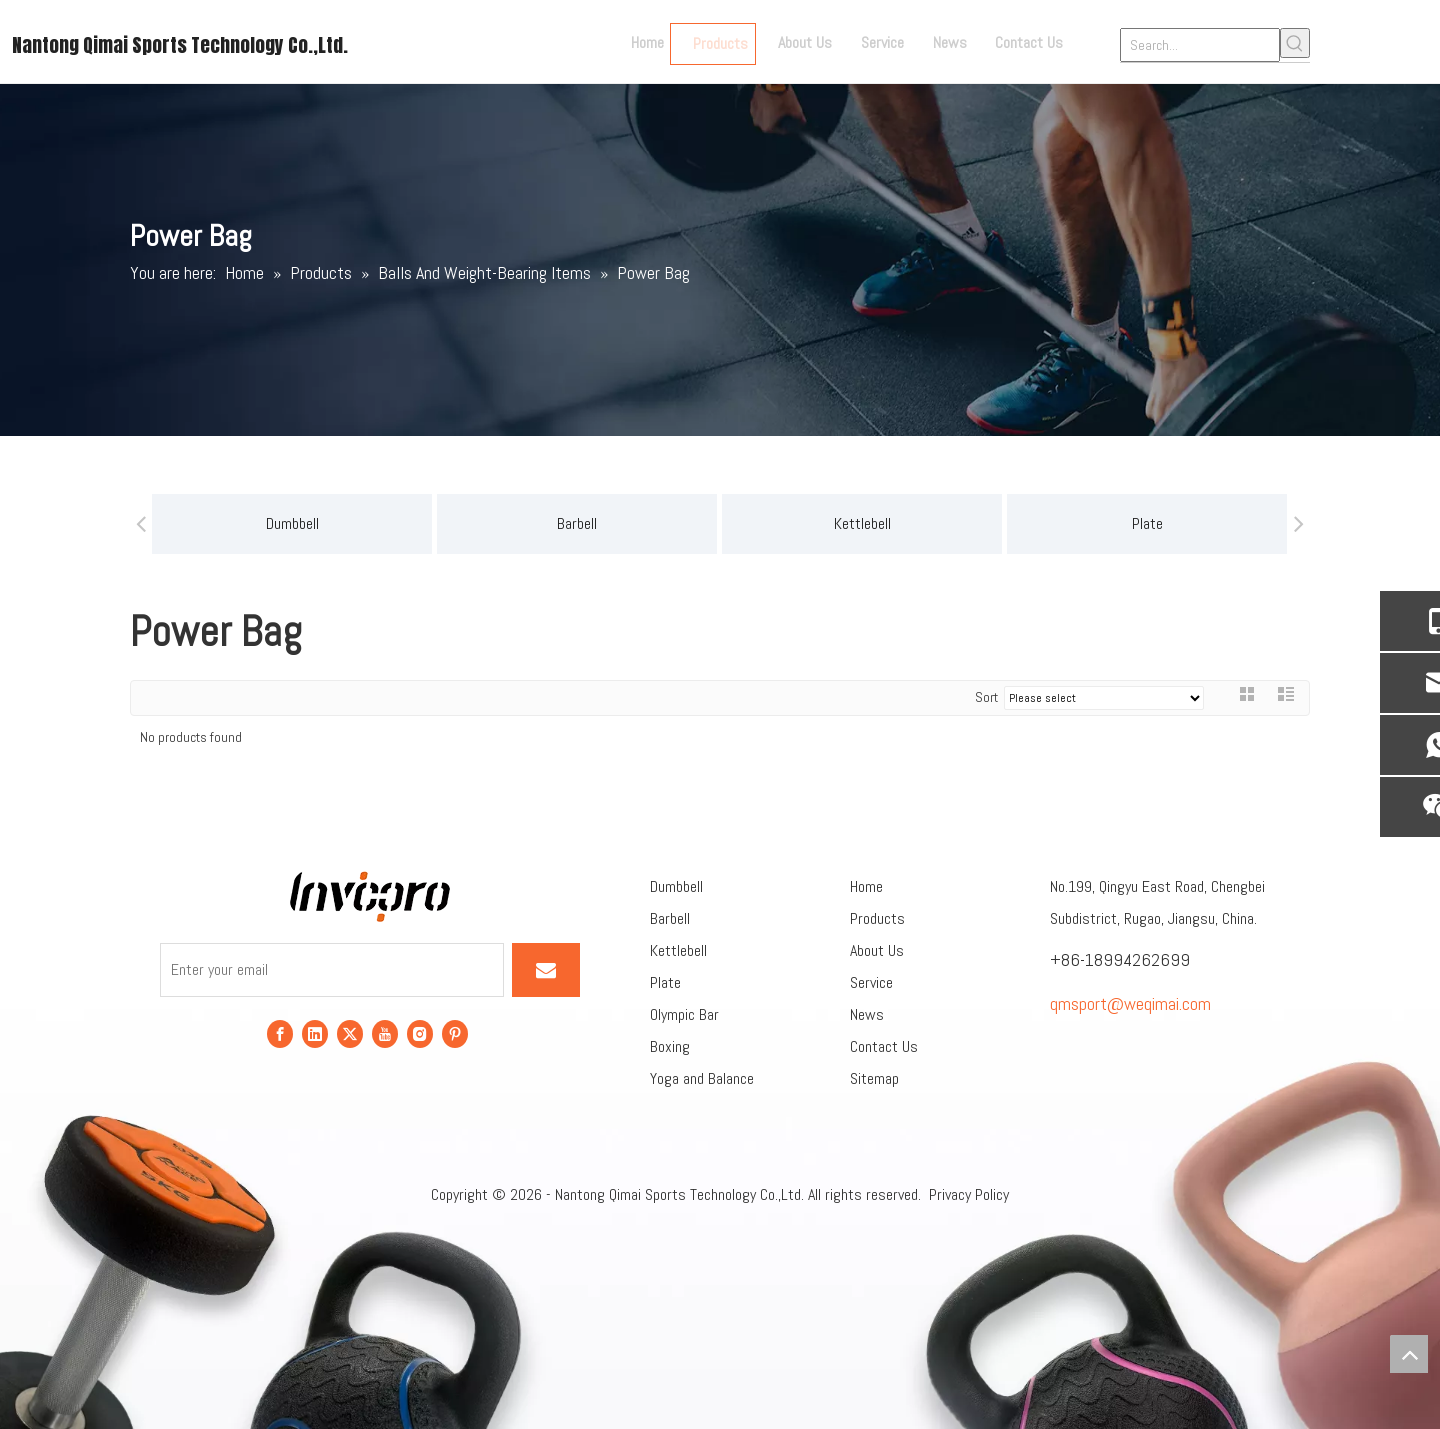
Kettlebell (762, 523)
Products (877, 918)
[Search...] (1200, 45)
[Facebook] (280, 1032)
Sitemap (874, 1078)
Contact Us (884, 1046)
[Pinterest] (455, 1032)
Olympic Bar (684, 1014)
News (867, 1014)
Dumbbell (192, 523)
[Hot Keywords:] (1295, 43)
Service (871, 982)
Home (866, 886)
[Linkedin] (315, 1032)
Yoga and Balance (702, 1078)
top (1409, 1354)
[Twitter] (350, 1032)
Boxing (670, 1046)
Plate (1047, 523)
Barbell (478, 523)
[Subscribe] (546, 970)
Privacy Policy (969, 1194)
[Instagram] (420, 1032)
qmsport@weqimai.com (1130, 1003)
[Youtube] (385, 1032)
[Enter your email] (332, 970)
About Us (877, 950)
